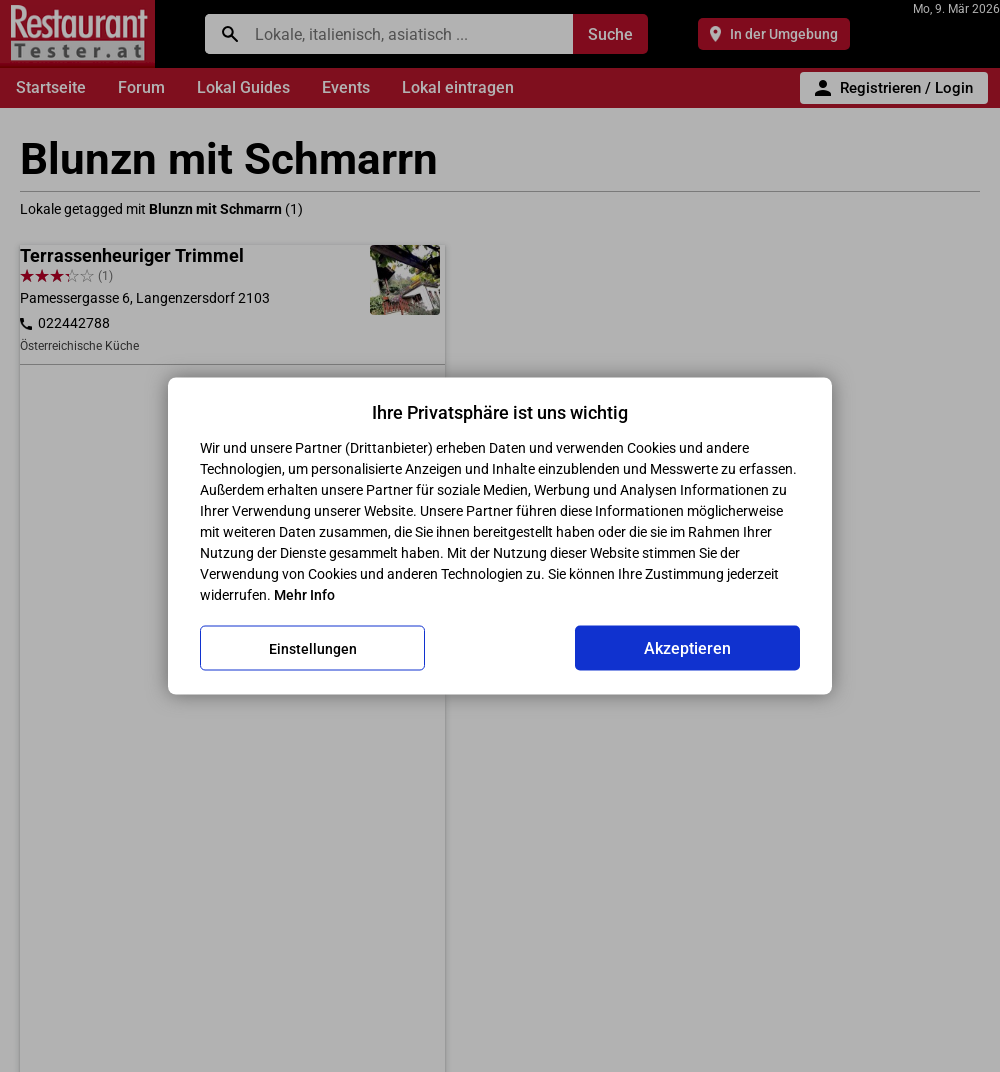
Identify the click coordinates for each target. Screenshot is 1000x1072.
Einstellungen (313, 648)
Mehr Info (304, 595)
